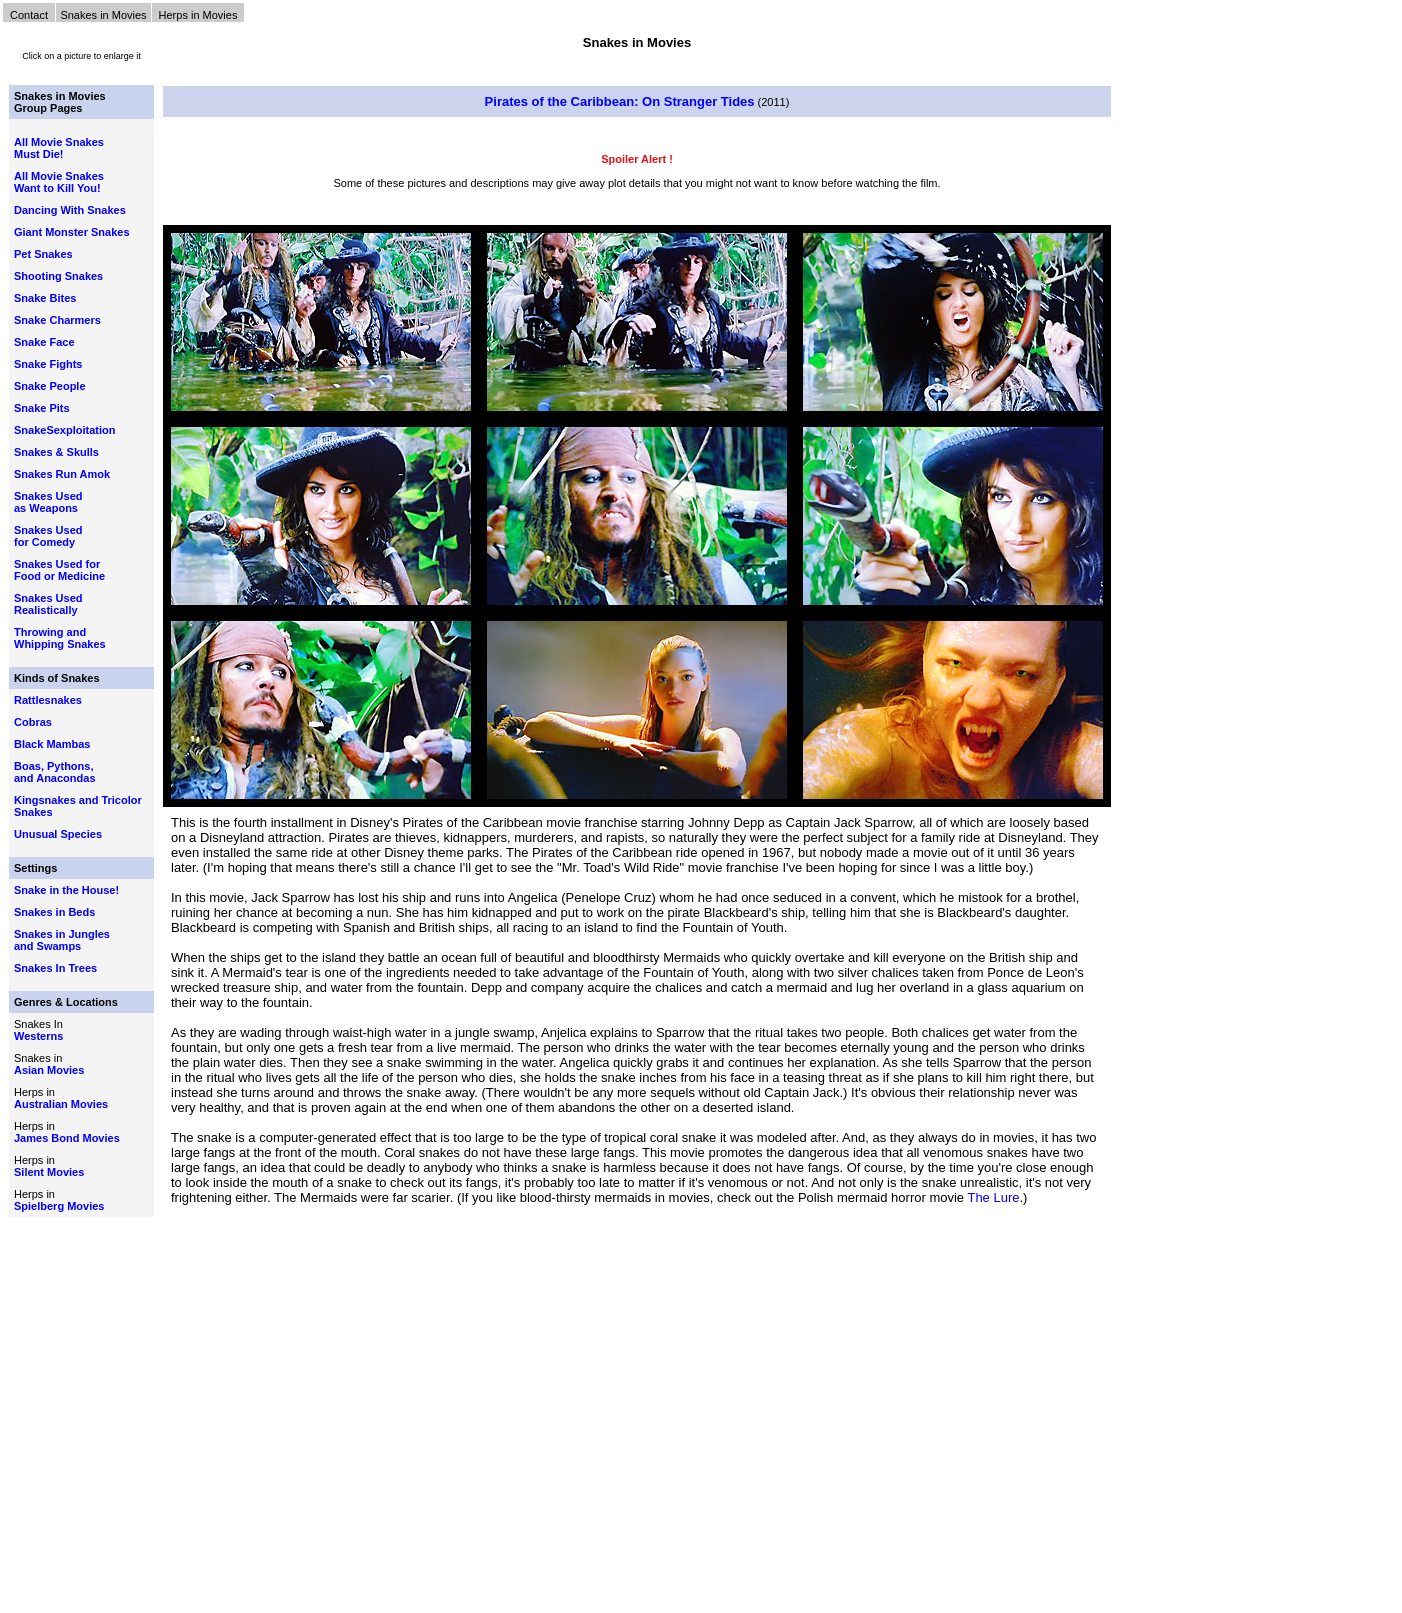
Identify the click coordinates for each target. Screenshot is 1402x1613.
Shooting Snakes (58, 276)
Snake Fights (48, 364)
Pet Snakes (43, 254)
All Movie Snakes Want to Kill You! (59, 182)
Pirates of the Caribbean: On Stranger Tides (620, 101)
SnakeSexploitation (64, 430)
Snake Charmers (57, 320)
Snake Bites (45, 298)
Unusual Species (58, 834)
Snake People (50, 386)
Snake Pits (42, 408)
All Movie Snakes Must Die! (59, 148)
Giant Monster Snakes (72, 232)
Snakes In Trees (55, 968)
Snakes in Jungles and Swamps (62, 940)
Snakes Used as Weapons (48, 502)
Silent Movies (49, 1172)
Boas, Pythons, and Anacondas (55, 772)
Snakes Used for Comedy (48, 536)
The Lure (993, 1197)
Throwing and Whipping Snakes (60, 638)
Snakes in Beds (54, 912)
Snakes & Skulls (56, 452)
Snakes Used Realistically (48, 604)
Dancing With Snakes (70, 210)
